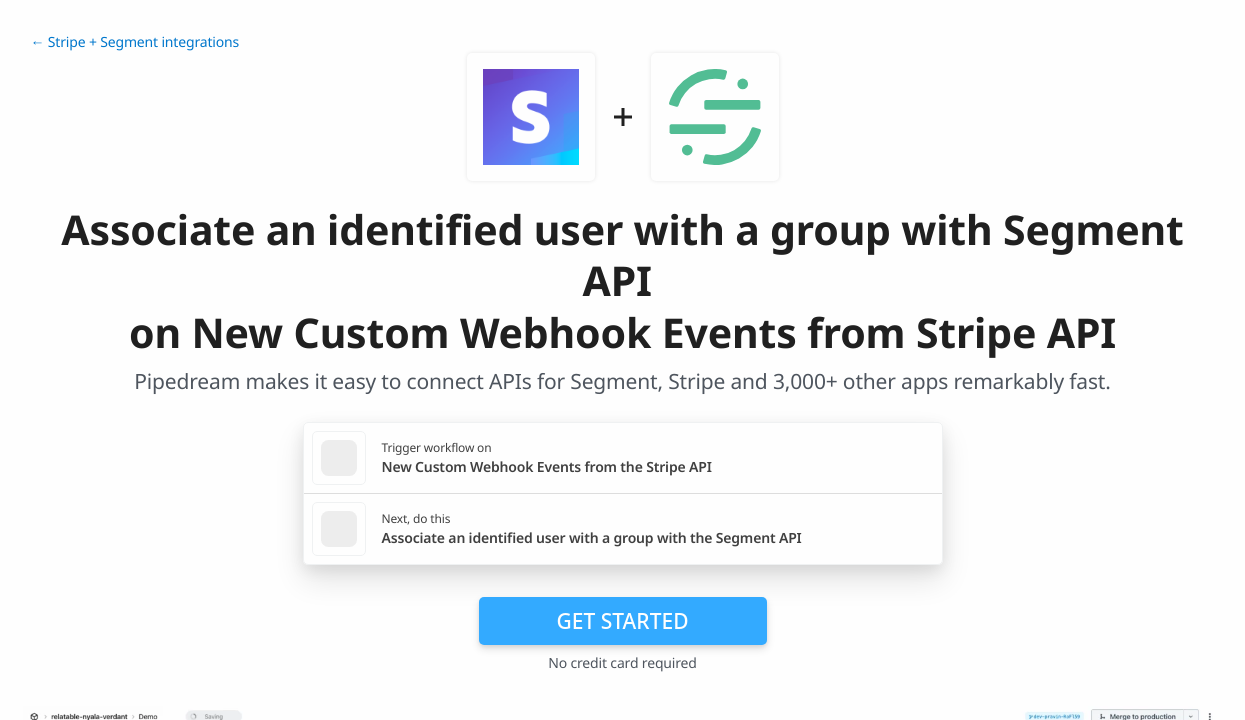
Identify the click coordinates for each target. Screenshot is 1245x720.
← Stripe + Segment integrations (135, 42)
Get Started (623, 621)
